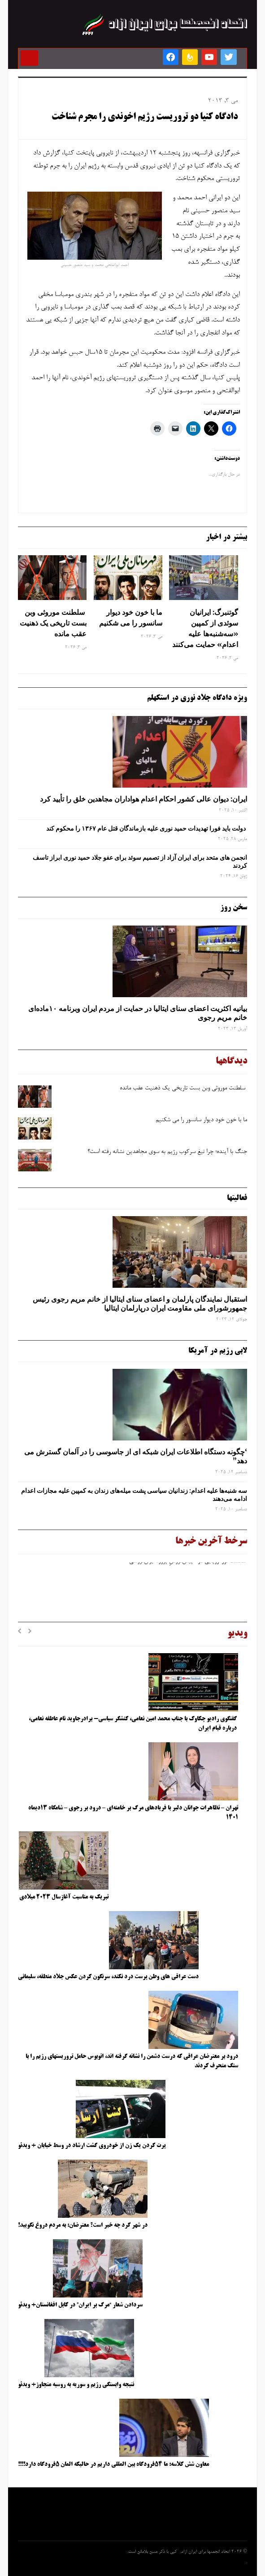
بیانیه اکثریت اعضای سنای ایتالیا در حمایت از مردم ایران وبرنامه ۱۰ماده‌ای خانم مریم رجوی (137, 1013)
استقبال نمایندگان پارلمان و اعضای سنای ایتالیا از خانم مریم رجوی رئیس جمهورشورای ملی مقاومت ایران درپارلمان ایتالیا (140, 1303)
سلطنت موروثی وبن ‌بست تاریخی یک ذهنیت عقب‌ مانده (53, 623)
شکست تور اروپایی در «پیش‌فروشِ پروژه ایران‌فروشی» (185, 1564)
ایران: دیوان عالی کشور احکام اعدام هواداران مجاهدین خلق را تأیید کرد (143, 798)
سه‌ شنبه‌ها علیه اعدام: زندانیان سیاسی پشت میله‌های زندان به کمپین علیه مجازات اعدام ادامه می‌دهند (134, 1495)
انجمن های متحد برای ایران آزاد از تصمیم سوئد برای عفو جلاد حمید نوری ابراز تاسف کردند (140, 861)
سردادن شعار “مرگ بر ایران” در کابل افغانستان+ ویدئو (80, 2305)
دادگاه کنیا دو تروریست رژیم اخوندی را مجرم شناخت (145, 117)
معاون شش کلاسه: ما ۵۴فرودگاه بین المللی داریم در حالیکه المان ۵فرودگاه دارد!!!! (113, 2464)
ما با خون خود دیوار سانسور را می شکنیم (130, 617)
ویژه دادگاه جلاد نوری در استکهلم (197, 698)
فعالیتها (237, 1198)
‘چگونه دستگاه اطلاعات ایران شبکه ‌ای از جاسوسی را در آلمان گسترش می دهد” (135, 1456)
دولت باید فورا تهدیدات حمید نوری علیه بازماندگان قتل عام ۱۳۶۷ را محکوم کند (146, 828)
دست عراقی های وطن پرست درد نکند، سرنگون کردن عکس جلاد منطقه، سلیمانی (108, 1977)
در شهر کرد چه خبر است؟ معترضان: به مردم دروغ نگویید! (83, 2225)
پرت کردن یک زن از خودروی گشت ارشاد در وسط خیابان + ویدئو (91, 2146)
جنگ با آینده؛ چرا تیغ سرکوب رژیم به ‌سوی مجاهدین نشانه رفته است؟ (167, 1152)
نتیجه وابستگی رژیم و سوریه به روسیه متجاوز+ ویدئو (76, 2385)
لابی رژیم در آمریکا (217, 1351)
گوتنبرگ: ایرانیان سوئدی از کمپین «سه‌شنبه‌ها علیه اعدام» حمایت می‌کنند (205, 628)
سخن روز (233, 908)
